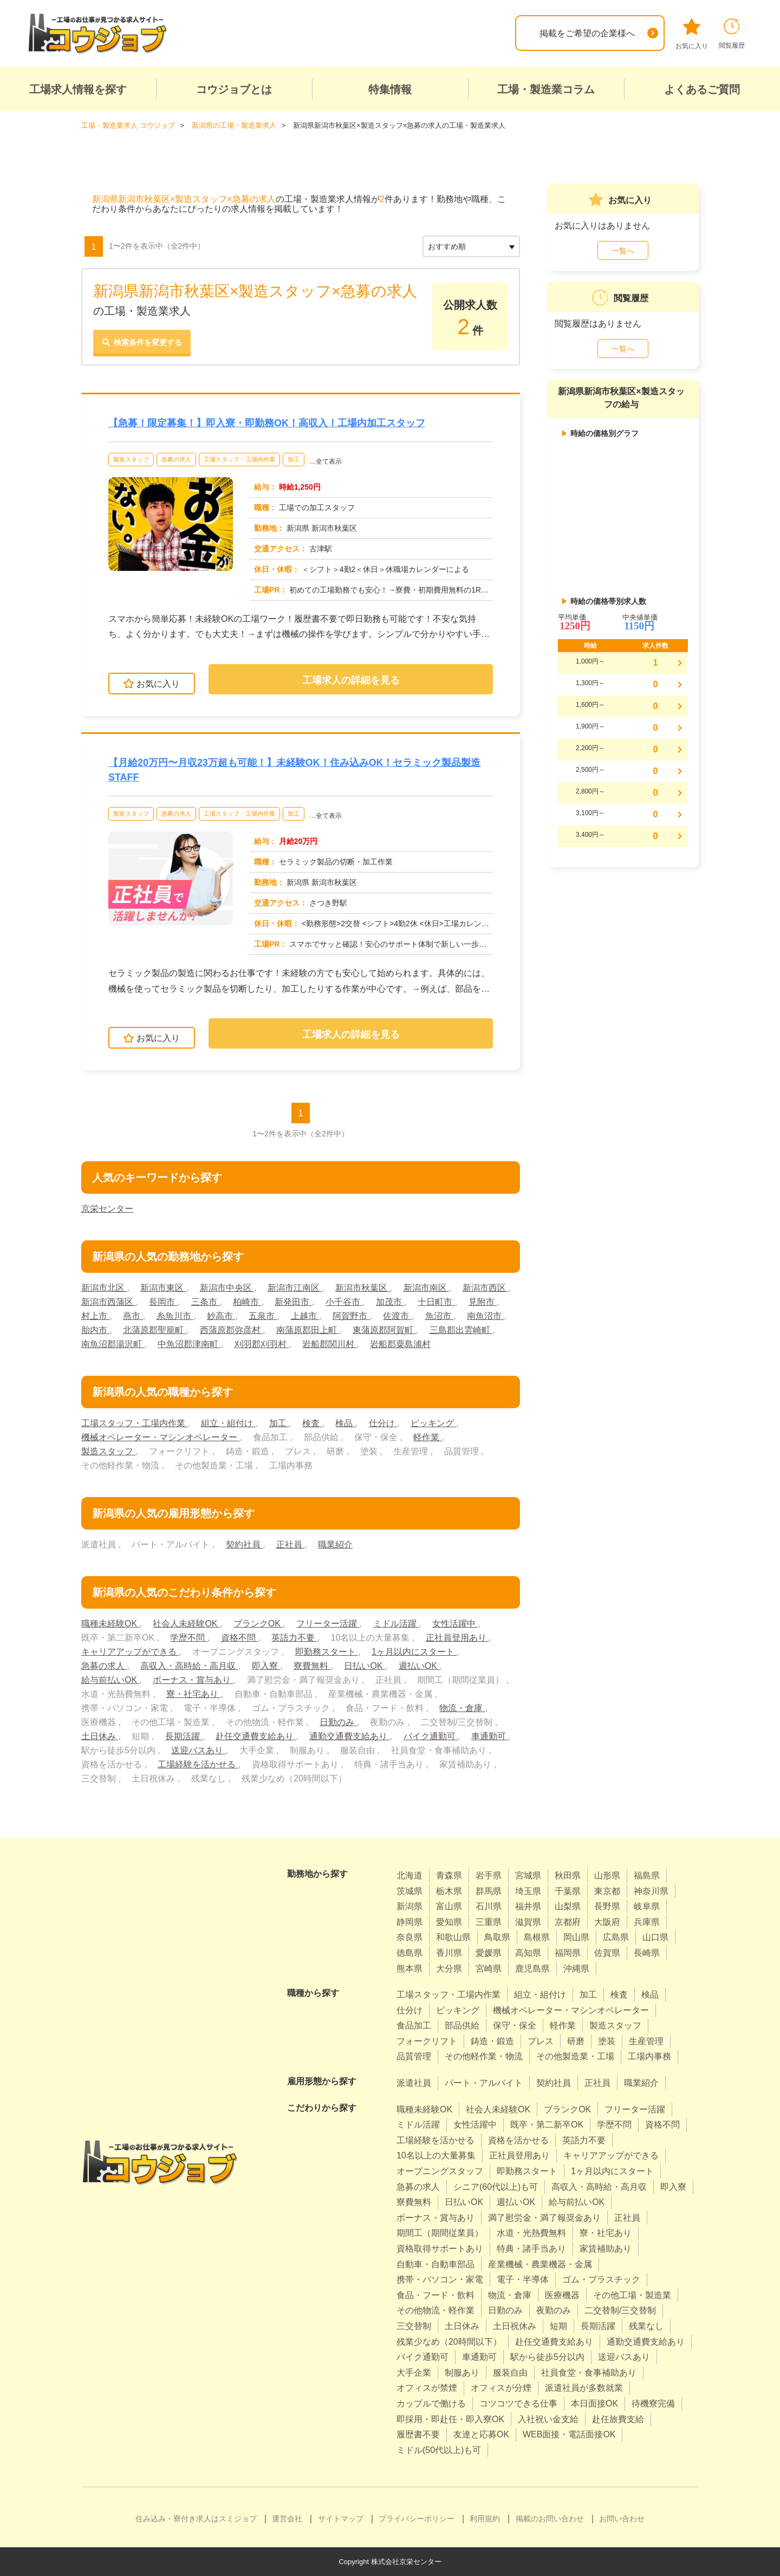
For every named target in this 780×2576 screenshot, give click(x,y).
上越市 (305, 1315)
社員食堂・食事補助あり (588, 2372)
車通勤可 (489, 1736)
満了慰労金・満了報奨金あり (544, 2217)
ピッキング (433, 1423)
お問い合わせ (622, 2518)
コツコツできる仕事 (518, 2403)
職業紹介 (335, 1544)
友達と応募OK (481, 2434)
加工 (294, 459)
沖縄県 (576, 1968)
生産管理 (646, 2040)
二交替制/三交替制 (620, 2310)
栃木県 (449, 1890)
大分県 (449, 1968)
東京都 (607, 1890)
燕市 (132, 1315)
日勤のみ (338, 1722)
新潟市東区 (163, 1287)
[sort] (471, 246)
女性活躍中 (455, 1623)
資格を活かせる (518, 2139)
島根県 (537, 1937)
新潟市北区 (104, 1287)
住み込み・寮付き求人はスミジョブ (196, 2518)
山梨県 (568, 1906)
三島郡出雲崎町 (461, 1330)
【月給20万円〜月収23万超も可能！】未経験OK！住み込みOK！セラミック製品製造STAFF (294, 769)
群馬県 (489, 1890)
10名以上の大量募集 (436, 2155)
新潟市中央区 (227, 1287)
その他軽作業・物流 (484, 2056)
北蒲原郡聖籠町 (154, 1330)
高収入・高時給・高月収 (189, 1665)
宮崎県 (489, 1968)
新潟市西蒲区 (108, 1301)
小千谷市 (344, 1301)
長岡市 (163, 1301)
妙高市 (221, 1315)
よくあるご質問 (702, 89)
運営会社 (287, 2518)
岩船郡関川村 (329, 1344)
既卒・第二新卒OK (546, 2124)
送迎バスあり (198, 1750)
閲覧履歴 (732, 33)
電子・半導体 (523, 2279)
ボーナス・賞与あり (193, 1679)
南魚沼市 (485, 1315)
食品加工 (413, 2025)
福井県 (528, 1906)
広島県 (616, 1937)
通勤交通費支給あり (349, 1736)
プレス (541, 2040)
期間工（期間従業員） (439, 2232)
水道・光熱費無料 (531, 2232)
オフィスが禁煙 (426, 2387)
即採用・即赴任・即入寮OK (450, 2418)
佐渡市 (398, 1315)
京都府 (568, 1921)
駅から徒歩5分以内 (547, 2357)
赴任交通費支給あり (256, 1736)
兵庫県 (647, 1921)
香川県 (449, 1952)
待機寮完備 (653, 2403)
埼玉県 (528, 1890)
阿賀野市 (351, 1315)
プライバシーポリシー (416, 2518)
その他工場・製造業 (632, 2294)
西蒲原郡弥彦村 (231, 1330)
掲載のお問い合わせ (550, 2518)
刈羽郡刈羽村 (262, 1344)
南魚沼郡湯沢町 (112, 1344)
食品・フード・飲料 (435, 2294)
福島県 (647, 1875)
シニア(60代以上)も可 (495, 2186)
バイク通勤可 (431, 1736)
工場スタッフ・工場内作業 (239, 459)
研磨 (575, 2040)
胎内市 (95, 1330)
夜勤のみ (553, 2310)
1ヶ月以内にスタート (414, 1651)
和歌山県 (453, 1937)
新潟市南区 (426, 1287)
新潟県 (409, 1906)
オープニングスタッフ (439, 2171)
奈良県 (409, 1937)
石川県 (489, 1906)
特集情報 (390, 89)
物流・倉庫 (462, 1708)
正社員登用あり (457, 1637)
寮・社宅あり (193, 1694)
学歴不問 (188, 1637)
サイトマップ (340, 2518)
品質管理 (413, 2056)
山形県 (607, 1875)
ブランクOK (258, 1623)
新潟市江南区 (295, 1287)
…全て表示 (325, 461)
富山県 (449, 1906)
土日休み (99, 1736)
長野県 (607, 1906)
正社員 (290, 1544)
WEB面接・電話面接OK (569, 2434)
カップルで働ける (431, 2403)
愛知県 (449, 1921)
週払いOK (419, 1665)
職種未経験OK (110, 1623)
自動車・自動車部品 (435, 2263)
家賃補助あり (606, 2248)
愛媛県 (489, 1952)
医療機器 (562, 2294)
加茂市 (390, 1301)
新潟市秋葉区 (362, 1287)
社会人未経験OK (186, 1623)
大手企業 (413, 2372)
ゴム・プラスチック (601, 2279)
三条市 (205, 1301)
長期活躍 (183, 1736)
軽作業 (427, 1437)
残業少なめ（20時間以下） (449, 2341)
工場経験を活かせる (198, 1764)
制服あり (462, 2372)
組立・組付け (228, 1423)
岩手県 (489, 1875)
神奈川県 (651, 1890)
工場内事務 (649, 2056)
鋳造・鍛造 (492, 2040)
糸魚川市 (175, 1315)
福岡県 (568, 1952)
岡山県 (576, 1937)
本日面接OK (594, 2403)
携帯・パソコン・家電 (439, 2279)
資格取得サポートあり (439, 2248)
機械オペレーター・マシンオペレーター (160, 1437)
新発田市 (293, 1301)
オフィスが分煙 (501, 2387)
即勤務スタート (326, 1651)
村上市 (95, 1315)
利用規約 (485, 2518)
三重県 (489, 1921)
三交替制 (413, 2326)
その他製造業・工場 (575, 2056)
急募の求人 (176, 459)
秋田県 (568, 1875)
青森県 (449, 1875)
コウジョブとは (234, 89)
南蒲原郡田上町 (307, 1330)
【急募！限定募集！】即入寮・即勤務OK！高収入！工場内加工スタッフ (266, 422)
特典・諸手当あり (531, 2248)
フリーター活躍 (327, 1623)
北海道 (409, 1875)
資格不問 (239, 1637)
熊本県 (409, 1968)
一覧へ (623, 250)
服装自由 (510, 2372)
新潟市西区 (485, 1287)
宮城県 (528, 1875)
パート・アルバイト (484, 2082)
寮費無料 (312, 1665)
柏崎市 (247, 1301)
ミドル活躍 (396, 1623)
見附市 (483, 1301)
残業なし (646, 2326)
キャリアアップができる (130, 1651)
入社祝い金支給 (548, 2418)
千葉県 (568, 1890)
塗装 (606, 2040)
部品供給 (462, 2025)
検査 (312, 1423)
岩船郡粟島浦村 (400, 1344)
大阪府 (607, 1921)
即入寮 (266, 1665)
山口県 (655, 1937)
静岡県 (409, 1921)
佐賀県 (607, 1952)
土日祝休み (514, 2326)
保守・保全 (514, 2025)
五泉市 (263, 1315)
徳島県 (409, 1952)
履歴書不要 (418, 2434)
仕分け (383, 1423)
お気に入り (691, 34)
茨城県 (409, 1890)
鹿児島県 (532, 1968)
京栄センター (107, 1208)
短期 (558, 2326)
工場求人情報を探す (78, 89)
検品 (345, 1423)
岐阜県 (647, 1906)
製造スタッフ (131, 459)
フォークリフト (426, 2040)
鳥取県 (497, 1937)
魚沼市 (439, 1315)
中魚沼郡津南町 (189, 1344)
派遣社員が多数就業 (584, 2387)
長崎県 (647, 1952)
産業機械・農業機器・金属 (540, 2263)
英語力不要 (294, 1637)
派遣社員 (413, 2082)
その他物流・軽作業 (435, 2310)
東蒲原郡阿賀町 (384, 1330)
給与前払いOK (110, 1679)
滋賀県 (528, 1921)
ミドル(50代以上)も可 (438, 2449)
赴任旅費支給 (618, 2418)
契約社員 (244, 1544)
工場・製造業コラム (546, 89)
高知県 (528, 1952)
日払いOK (364, 1665)
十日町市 (436, 1301)
